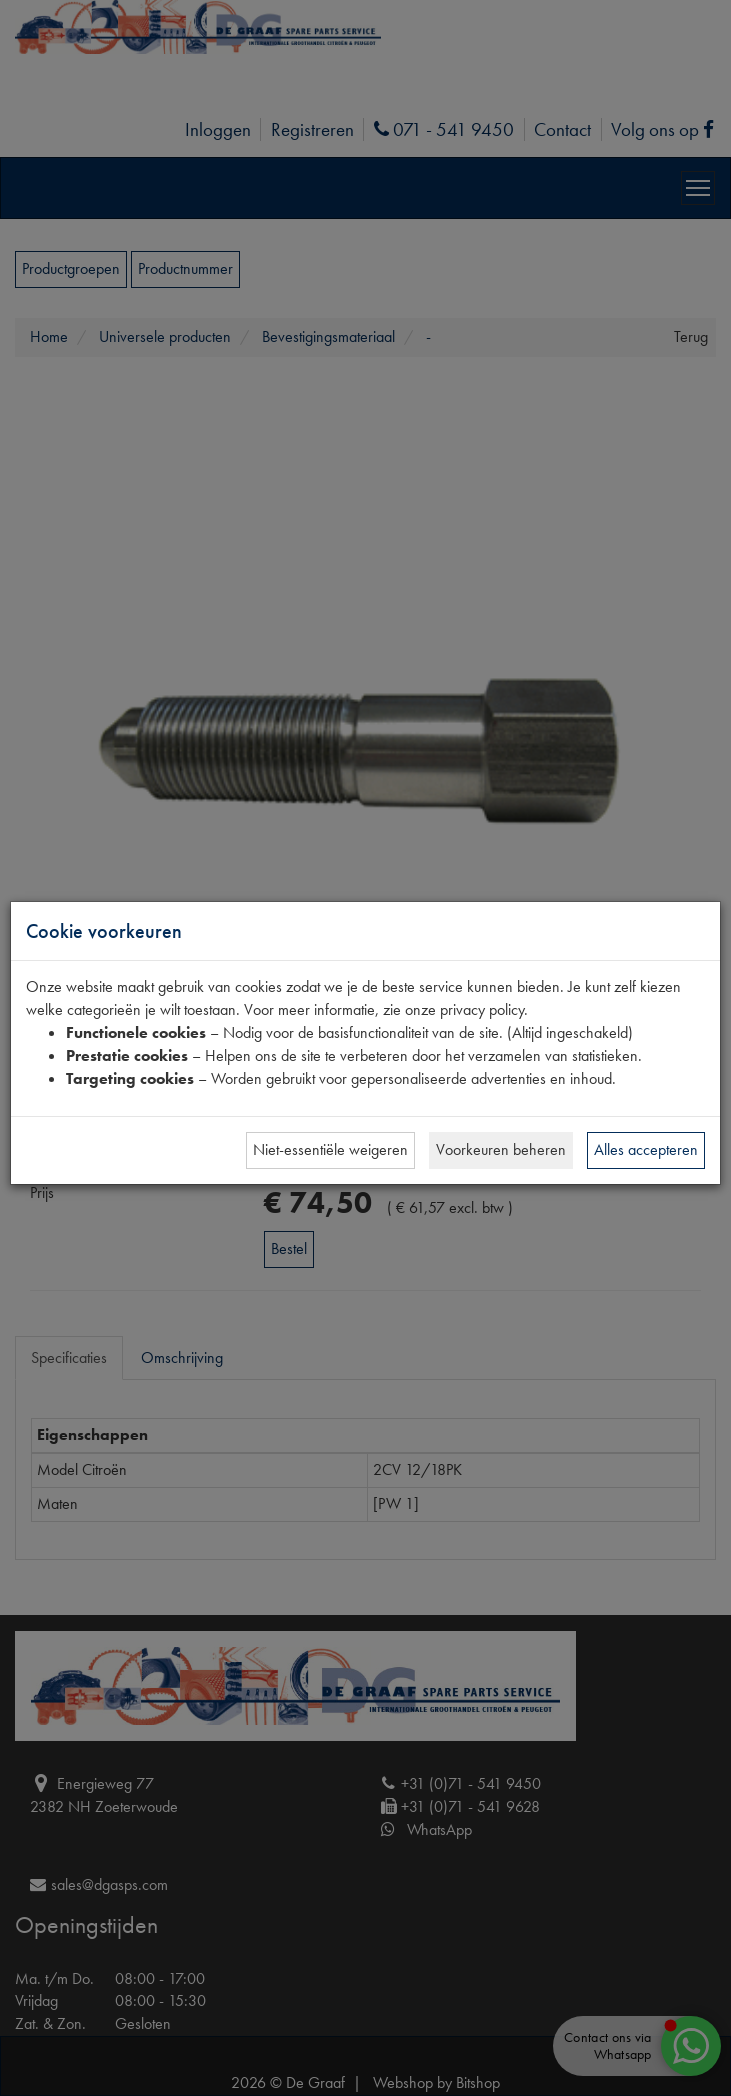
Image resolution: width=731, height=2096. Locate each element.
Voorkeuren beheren (501, 1149)
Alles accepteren (646, 1149)
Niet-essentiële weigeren (330, 1149)
